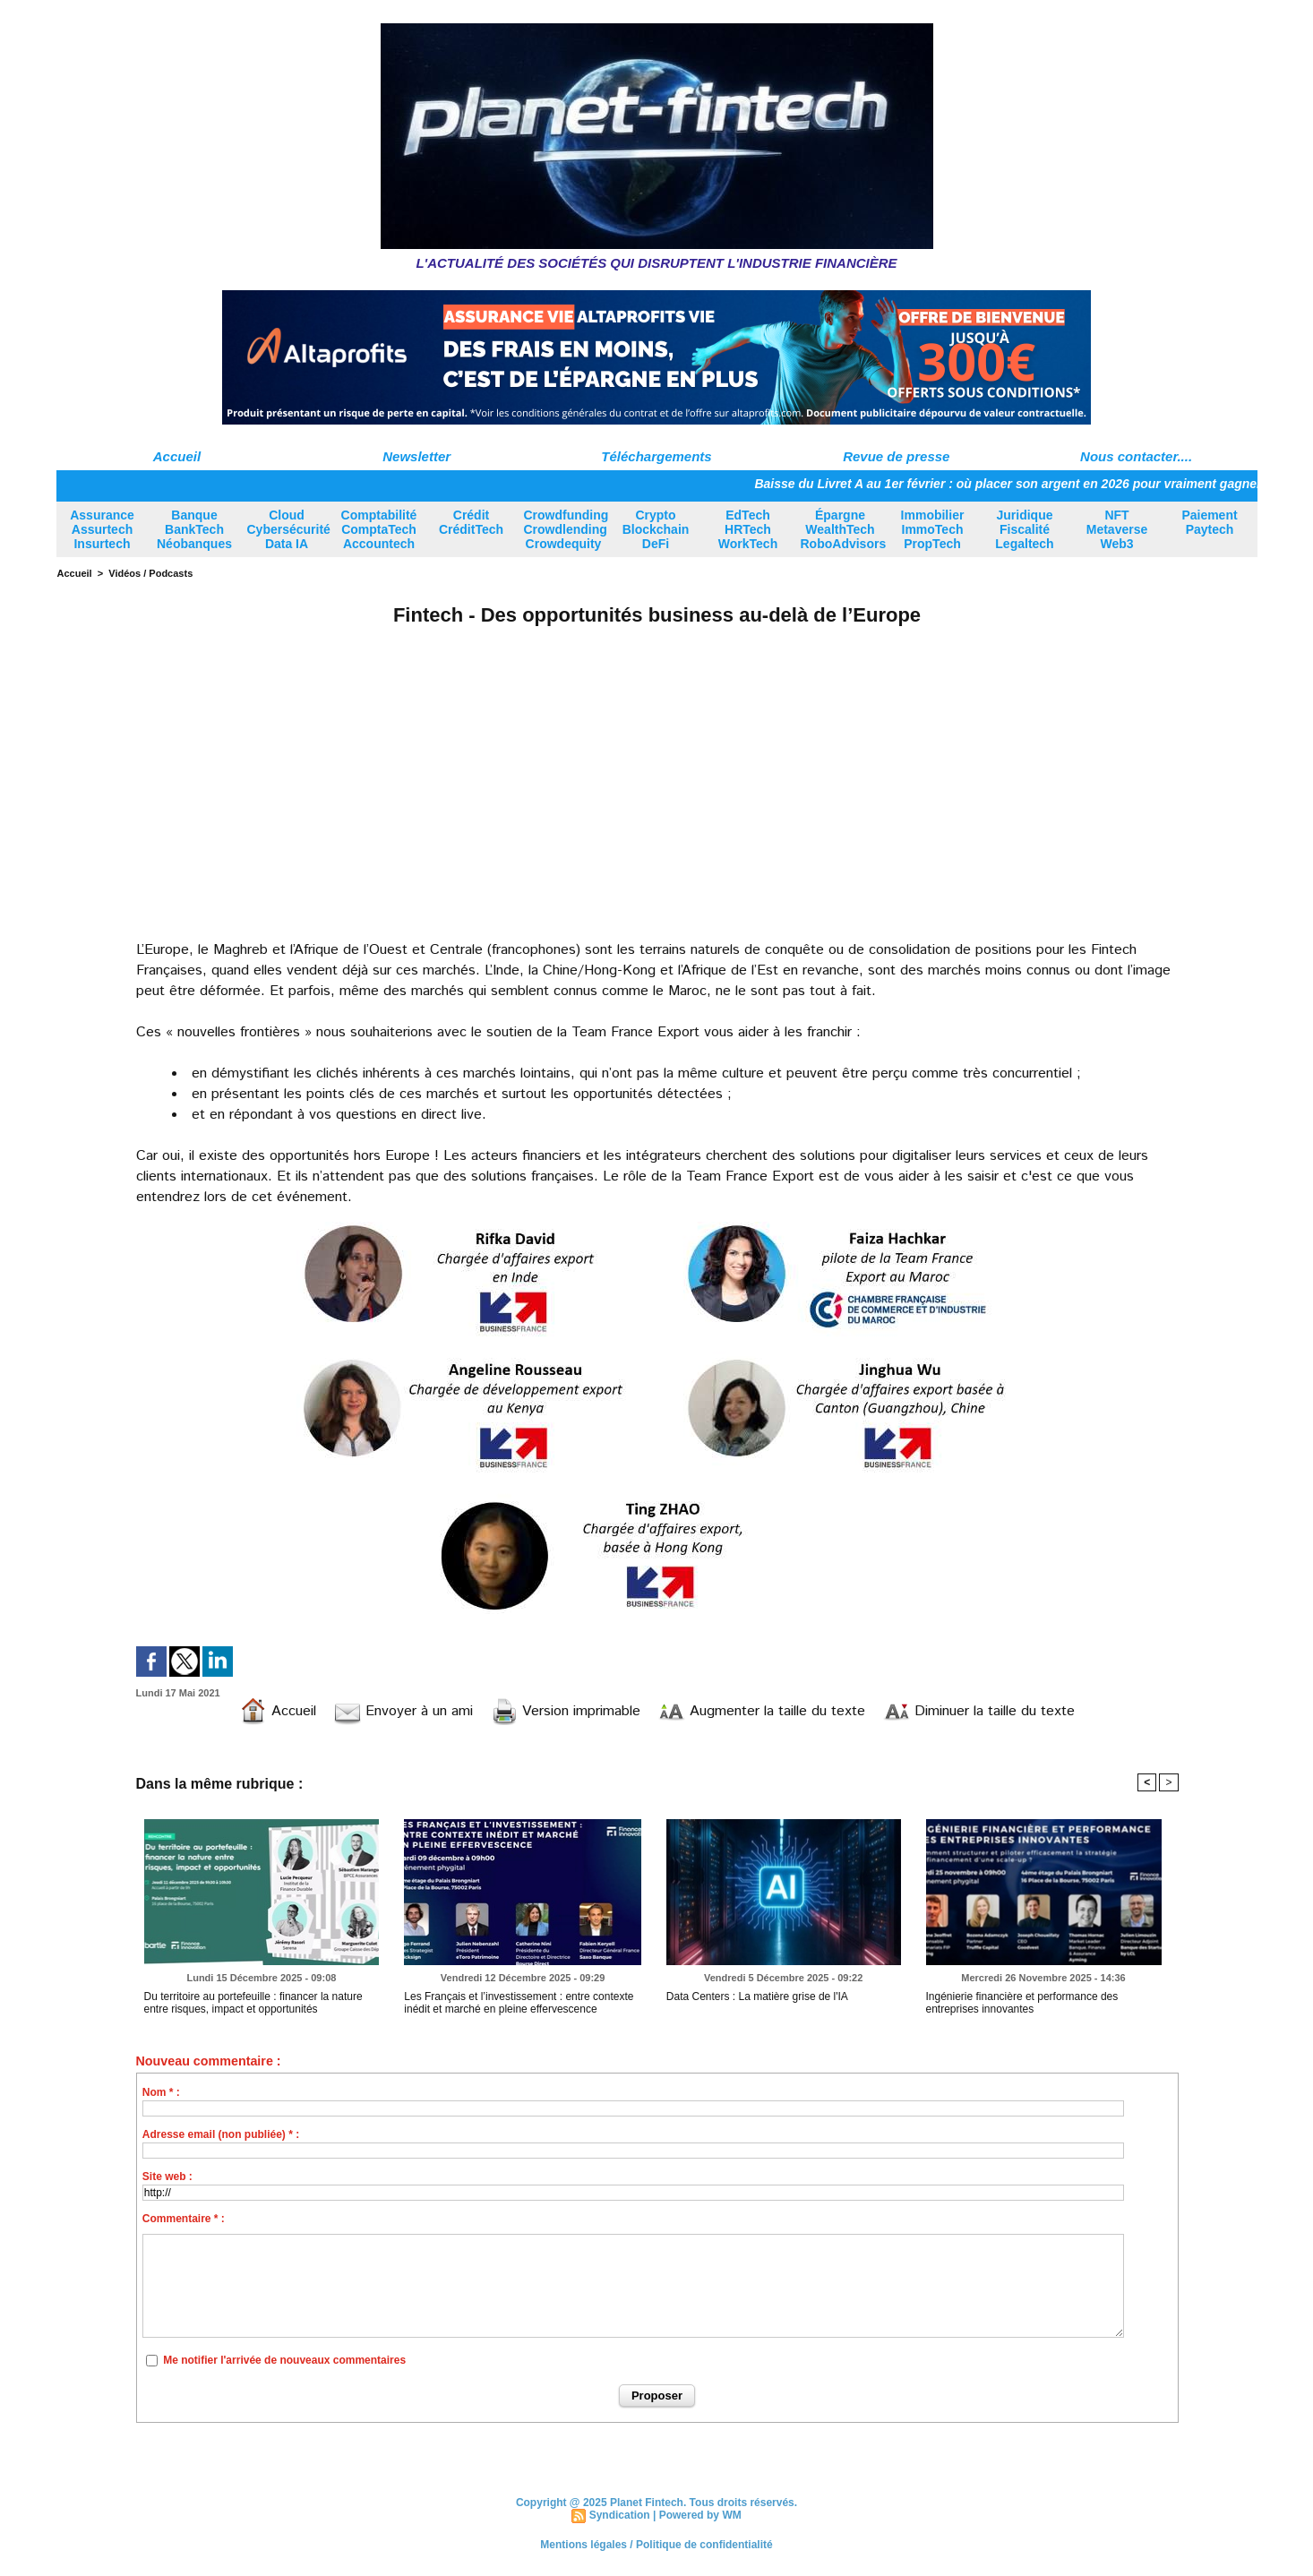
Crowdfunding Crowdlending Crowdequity (566, 529)
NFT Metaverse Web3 (1117, 529)
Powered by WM (700, 2515)
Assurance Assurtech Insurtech (102, 529)
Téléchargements (656, 456)
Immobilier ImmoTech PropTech (933, 529)
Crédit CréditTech (471, 522)
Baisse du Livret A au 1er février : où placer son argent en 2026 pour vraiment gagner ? (1023, 484)
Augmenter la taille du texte (761, 1711)
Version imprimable (565, 1711)
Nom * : (161, 2092)
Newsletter (416, 456)
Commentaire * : (183, 2218)
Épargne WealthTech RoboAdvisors (844, 529)
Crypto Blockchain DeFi (656, 529)
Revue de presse (896, 456)
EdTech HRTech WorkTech (747, 529)
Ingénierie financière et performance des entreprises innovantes (1022, 2002)
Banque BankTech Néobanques (194, 529)
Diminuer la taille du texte (979, 1711)
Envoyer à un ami (403, 1711)
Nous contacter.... (1136, 456)
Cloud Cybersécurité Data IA (288, 529)
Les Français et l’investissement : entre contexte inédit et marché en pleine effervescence (518, 2002)
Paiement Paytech (1209, 522)
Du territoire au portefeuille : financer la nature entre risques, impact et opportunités (253, 2002)
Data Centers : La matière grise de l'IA (757, 1996)
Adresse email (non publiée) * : (220, 2134)
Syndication (619, 2515)
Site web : (167, 2176)
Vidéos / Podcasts (150, 573)
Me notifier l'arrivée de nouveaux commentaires (284, 2360)
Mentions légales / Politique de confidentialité (656, 2544)
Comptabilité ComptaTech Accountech (379, 529)
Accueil (177, 456)
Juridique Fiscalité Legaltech (1024, 529)
